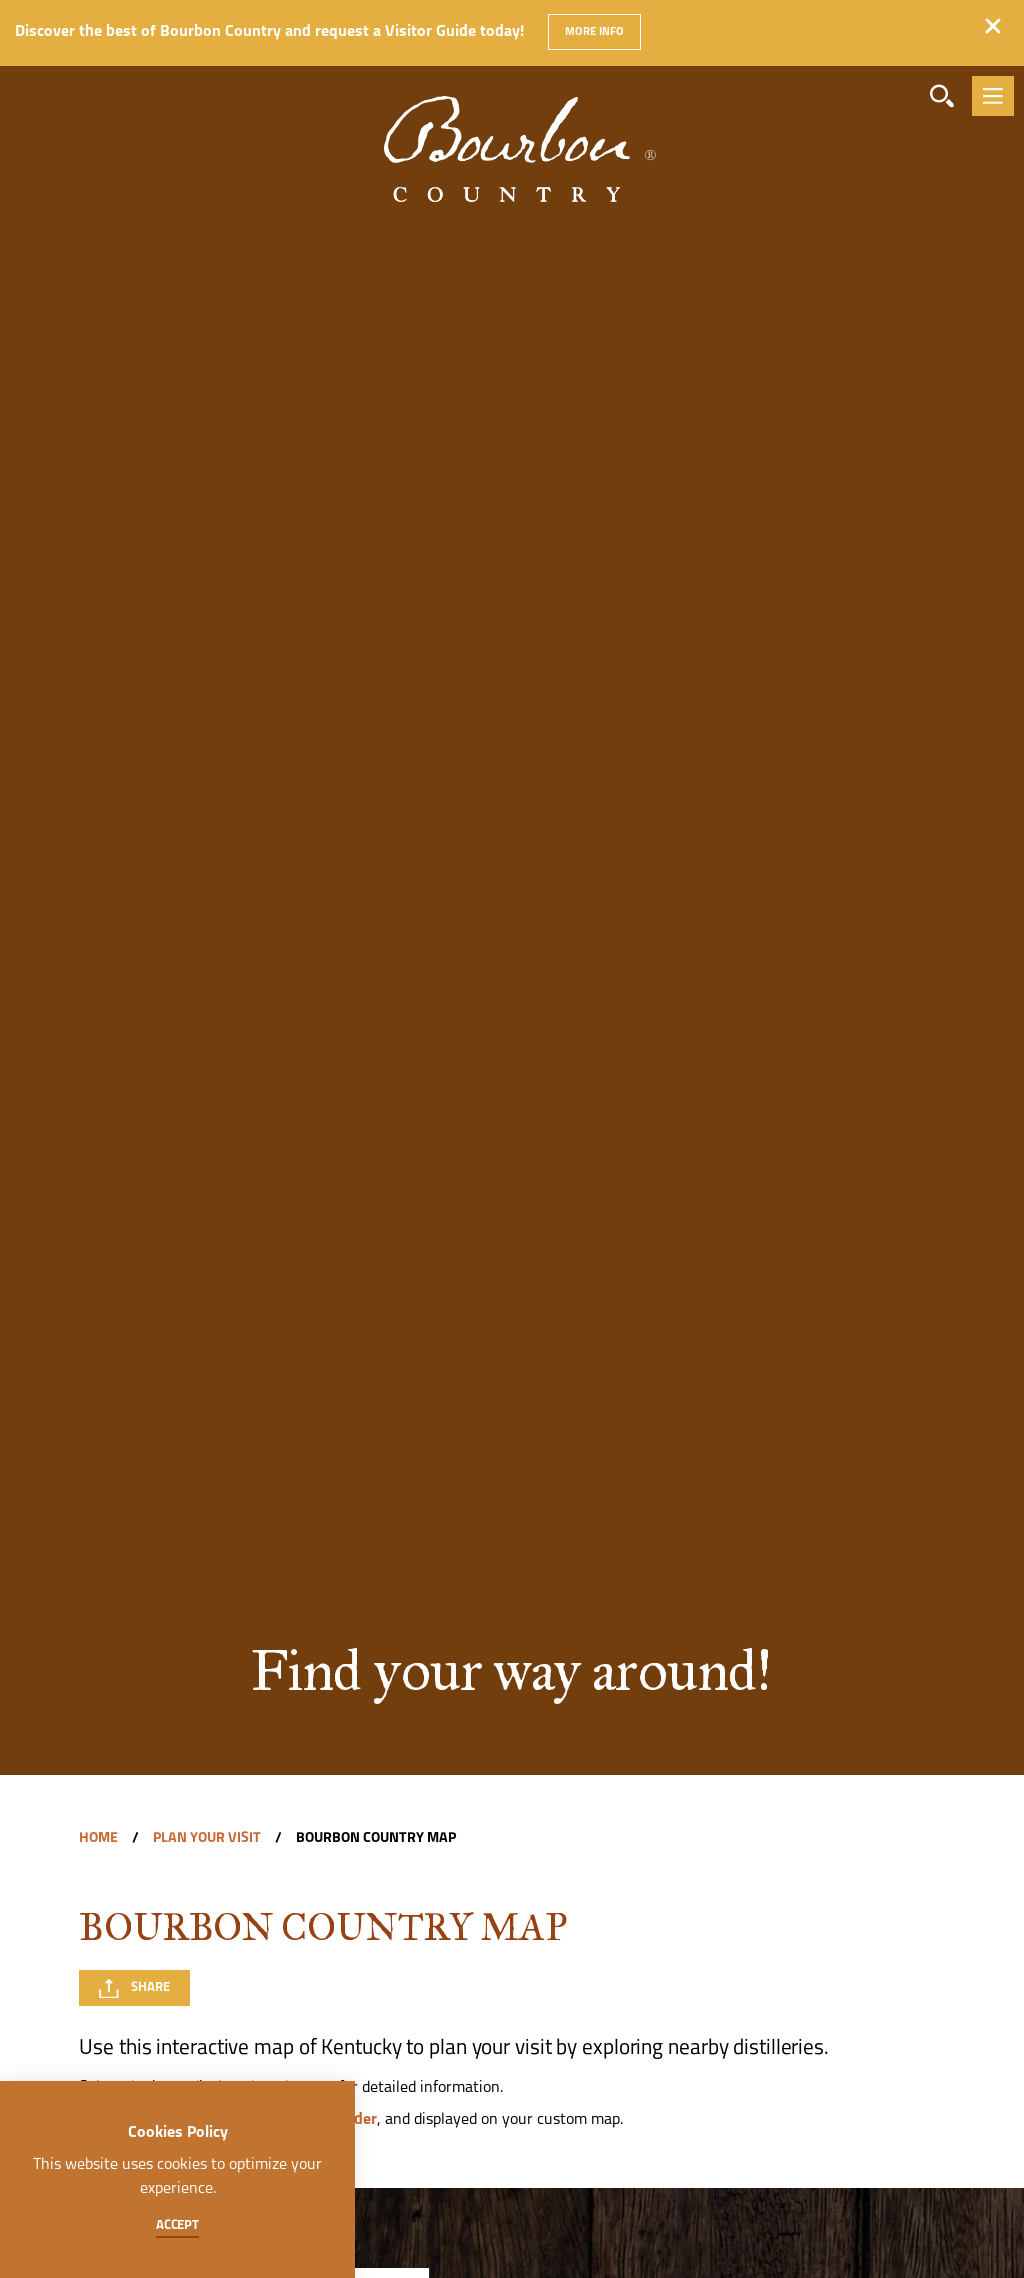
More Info (594, 32)
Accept (178, 2225)
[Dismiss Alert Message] (993, 26)
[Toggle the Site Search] (942, 96)
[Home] (512, 119)
